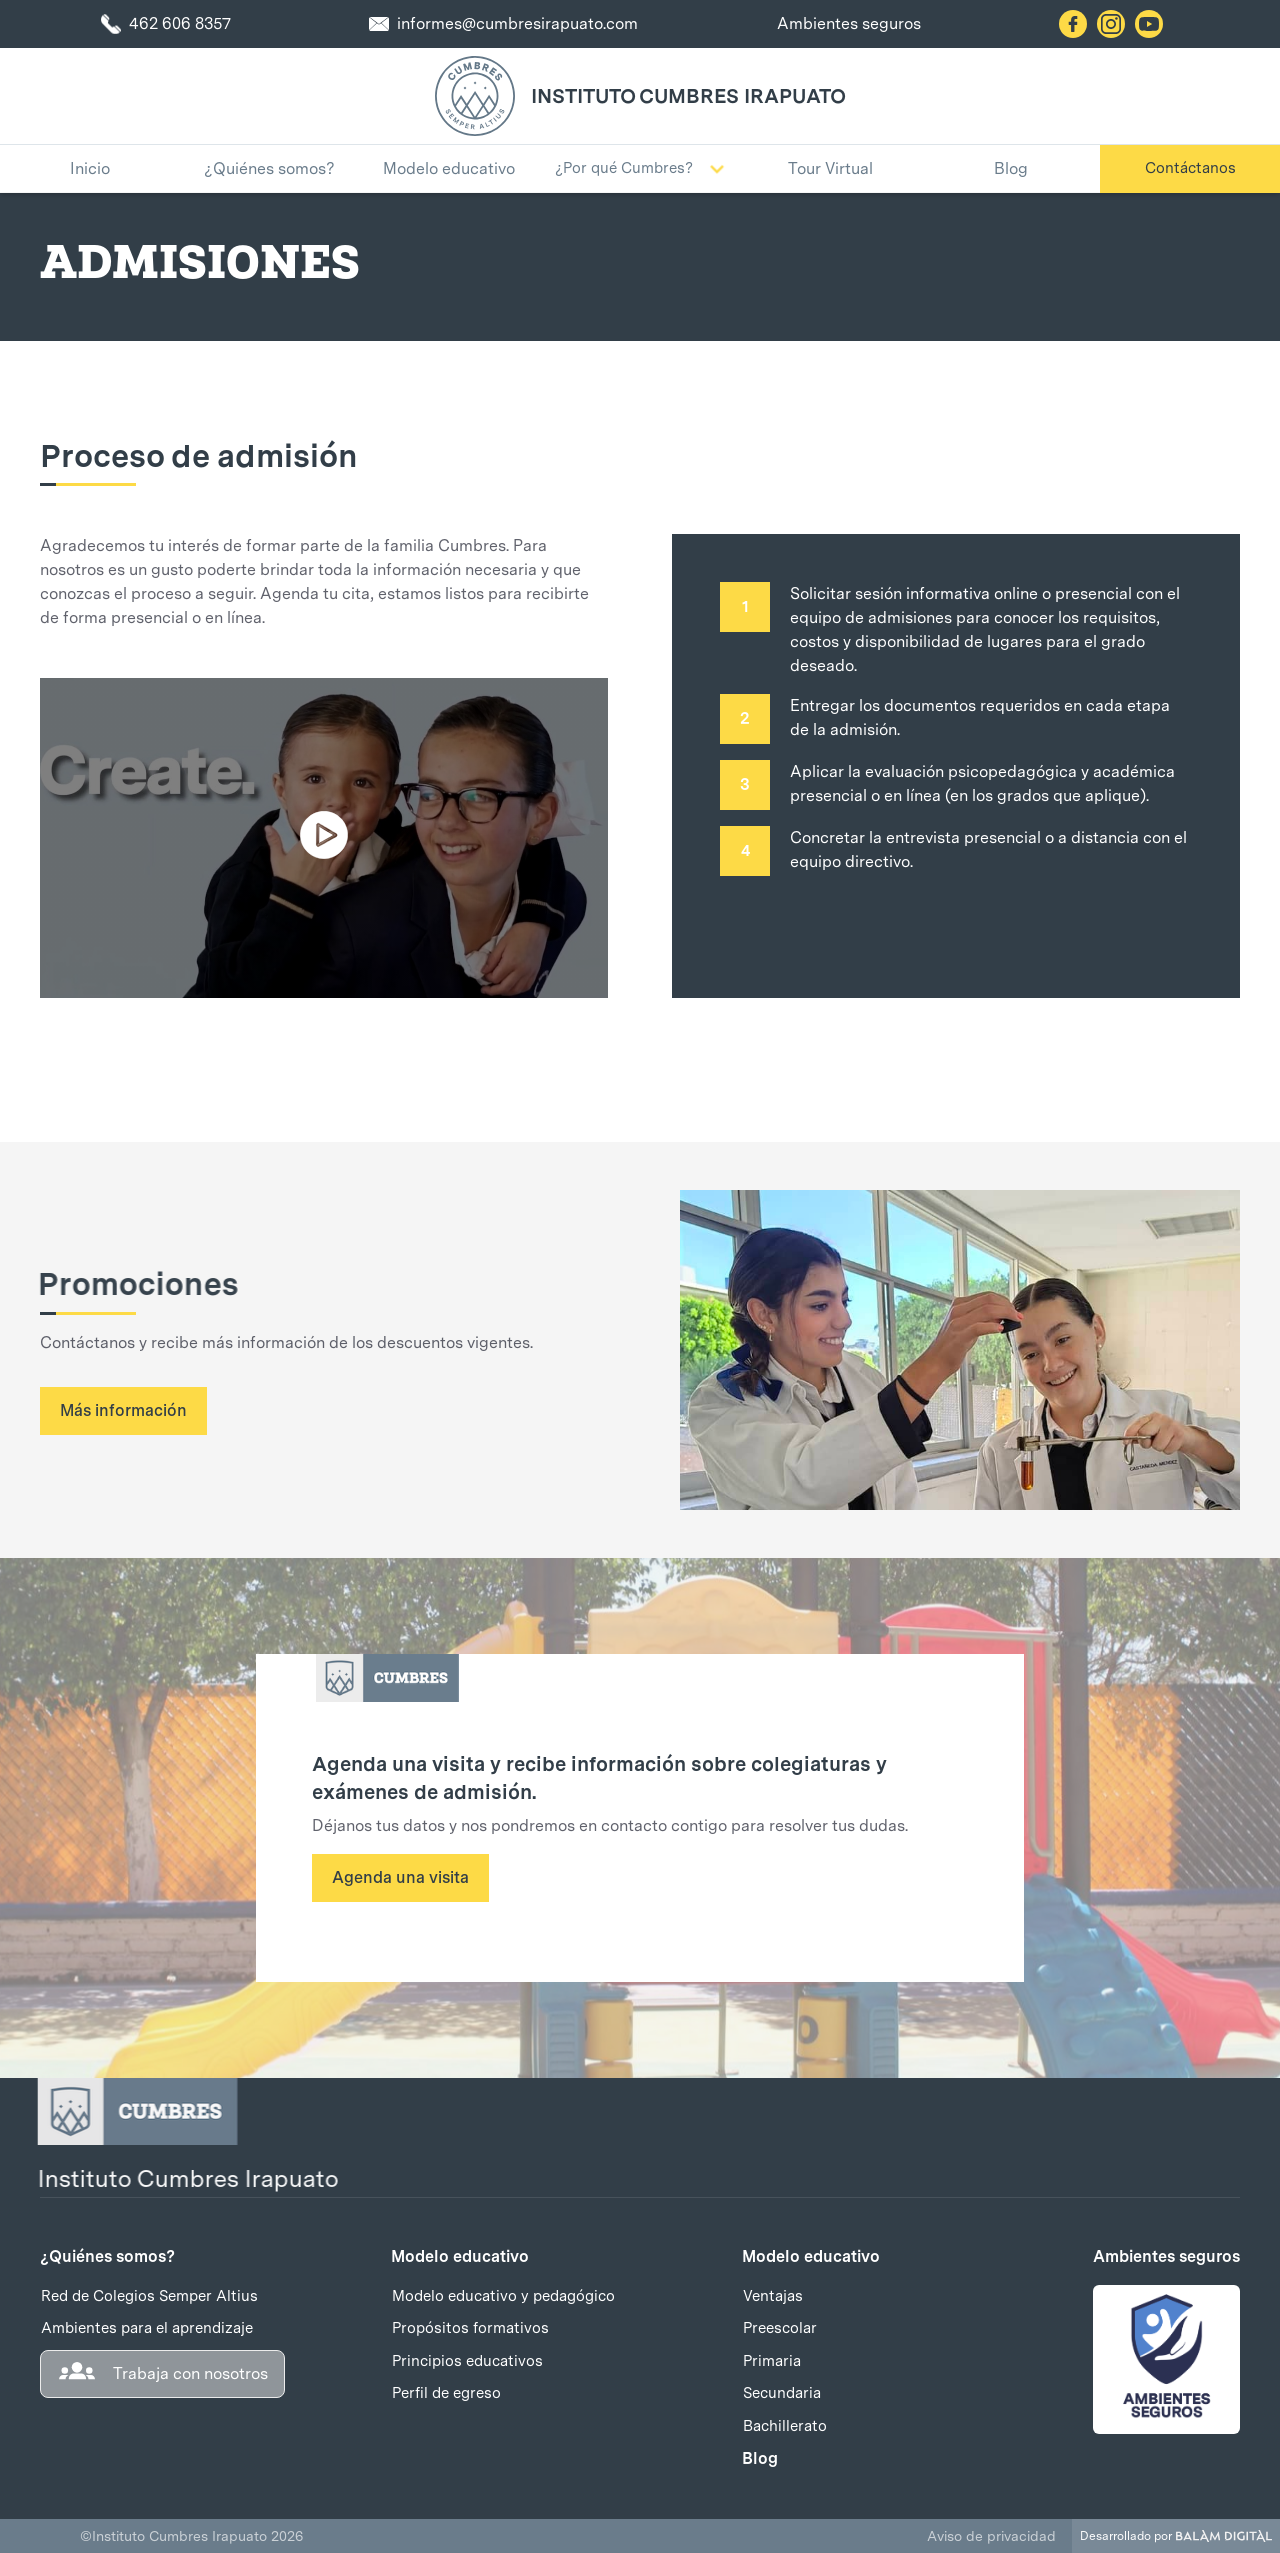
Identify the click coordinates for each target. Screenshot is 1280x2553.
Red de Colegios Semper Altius (149, 2296)
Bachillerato (785, 2426)
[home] (475, 96)
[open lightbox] (324, 838)
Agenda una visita (400, 1877)
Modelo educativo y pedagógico (503, 2296)
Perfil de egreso (446, 2393)
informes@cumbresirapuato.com (517, 23)
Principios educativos (467, 2361)
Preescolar (780, 2328)
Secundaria (782, 2393)
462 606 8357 (180, 23)
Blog (760, 2458)
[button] (640, 169)
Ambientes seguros (849, 23)
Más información (123, 1410)
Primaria (772, 2361)
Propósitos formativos (470, 2328)
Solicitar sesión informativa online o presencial (961, 593)
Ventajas (773, 2296)
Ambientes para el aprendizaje (147, 2328)
